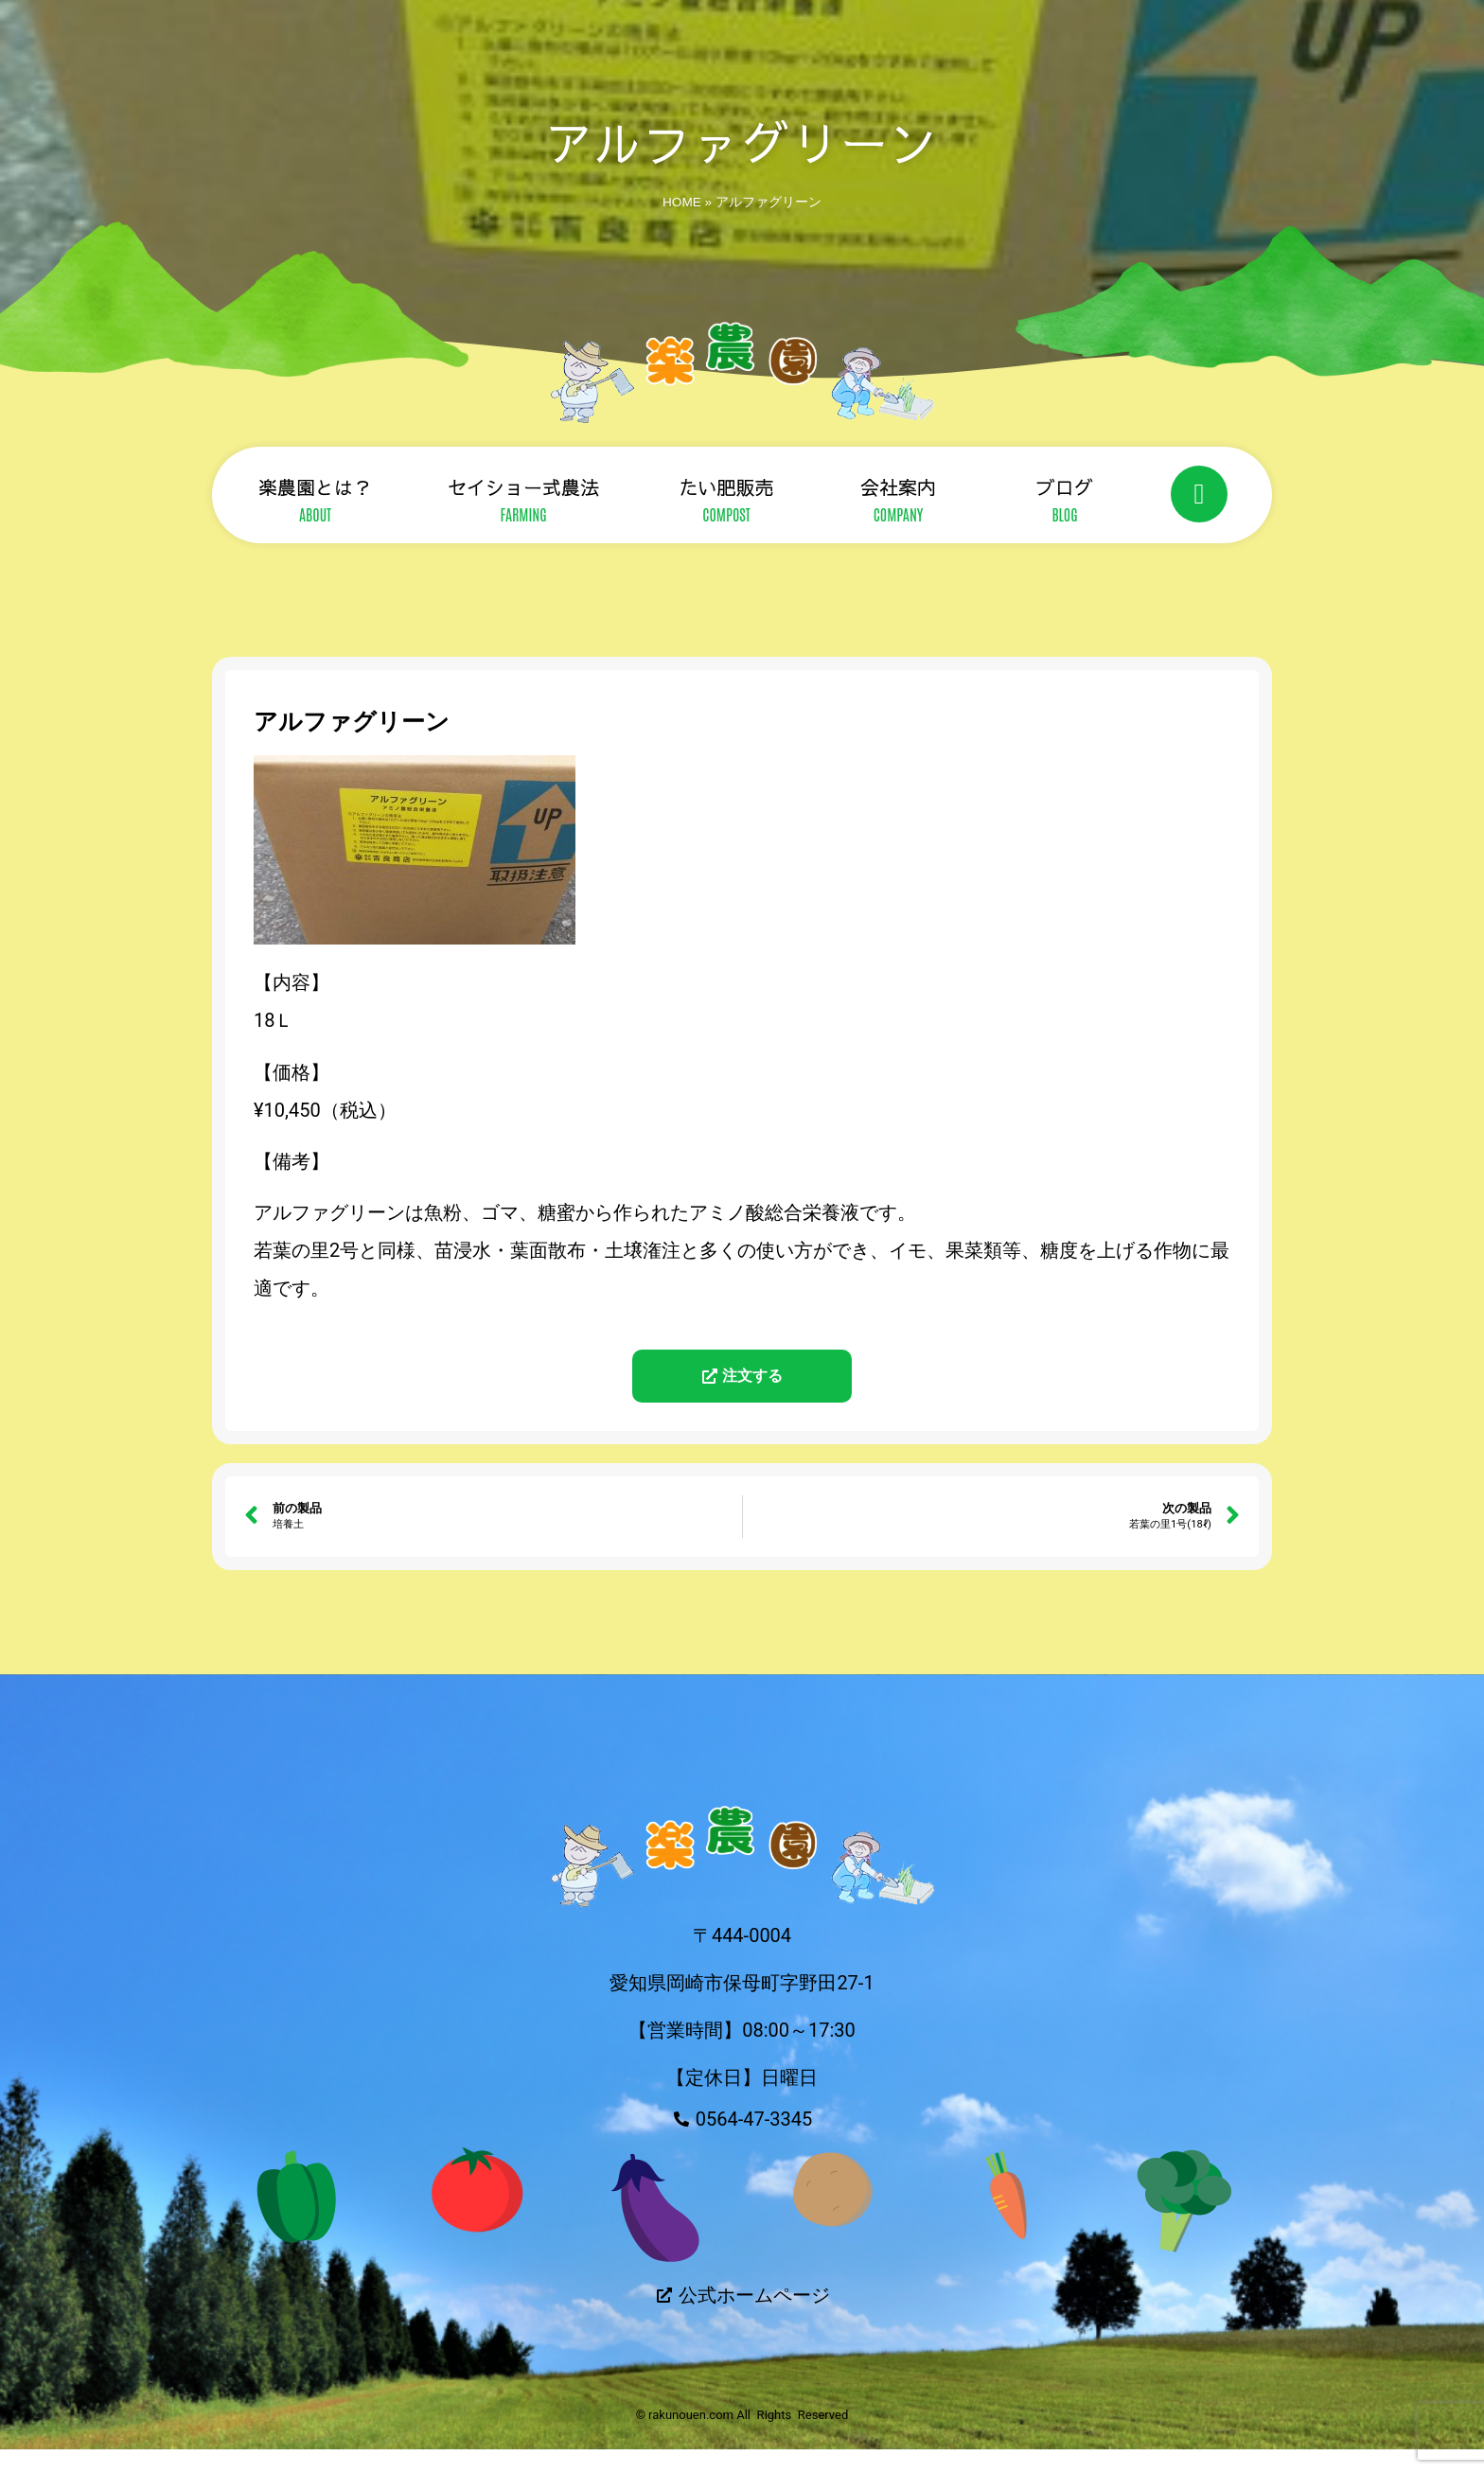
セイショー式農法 (523, 487)
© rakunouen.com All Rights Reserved (742, 2437)
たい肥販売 (727, 487)
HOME (681, 202)
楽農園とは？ (315, 487)
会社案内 (898, 487)
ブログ (1064, 487)
